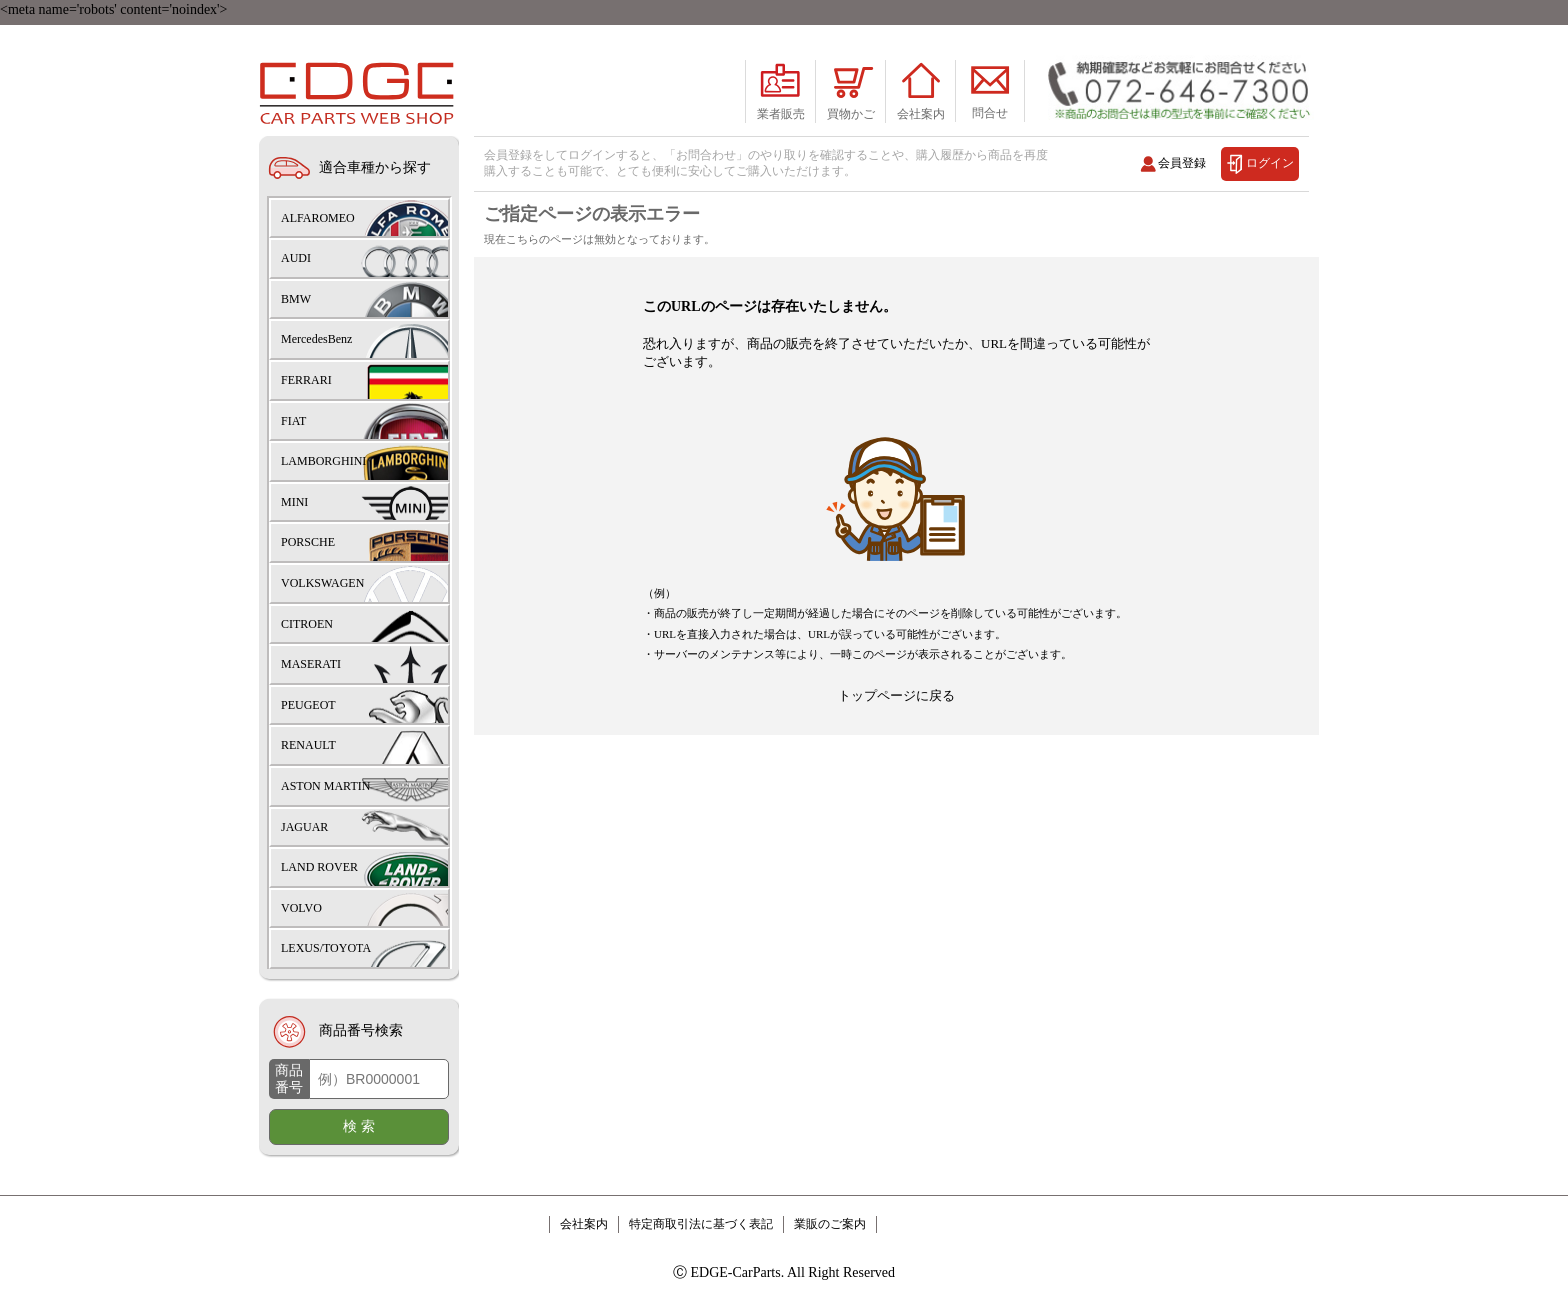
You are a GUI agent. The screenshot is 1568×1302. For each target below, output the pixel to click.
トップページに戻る (896, 755)
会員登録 (1182, 162)
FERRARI (306, 380)
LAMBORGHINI (323, 461)
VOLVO (301, 908)
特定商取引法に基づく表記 (701, 1224)
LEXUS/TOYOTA (326, 948)
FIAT (293, 421)
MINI (294, 502)
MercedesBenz (316, 339)
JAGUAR (304, 827)
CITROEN (307, 624)
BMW (296, 299)
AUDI (296, 258)
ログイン (1270, 162)
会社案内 (584, 1224)
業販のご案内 (830, 1224)
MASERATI (311, 664)
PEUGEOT (308, 705)
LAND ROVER (319, 867)
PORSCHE (308, 542)
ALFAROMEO (318, 218)
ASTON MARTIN (325, 786)
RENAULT (308, 745)
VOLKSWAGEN (322, 583)
